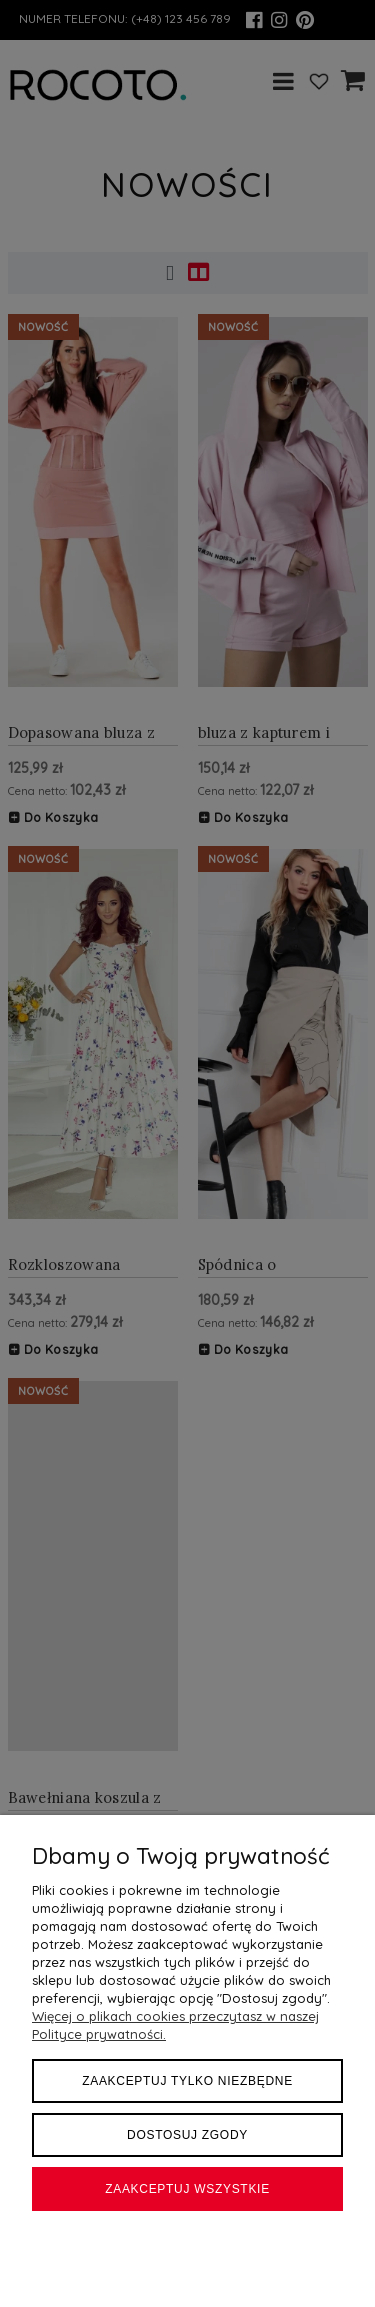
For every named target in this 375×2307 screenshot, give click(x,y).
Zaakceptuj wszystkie (187, 2189)
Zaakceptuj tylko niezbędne (187, 2081)
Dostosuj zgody (187, 2135)
